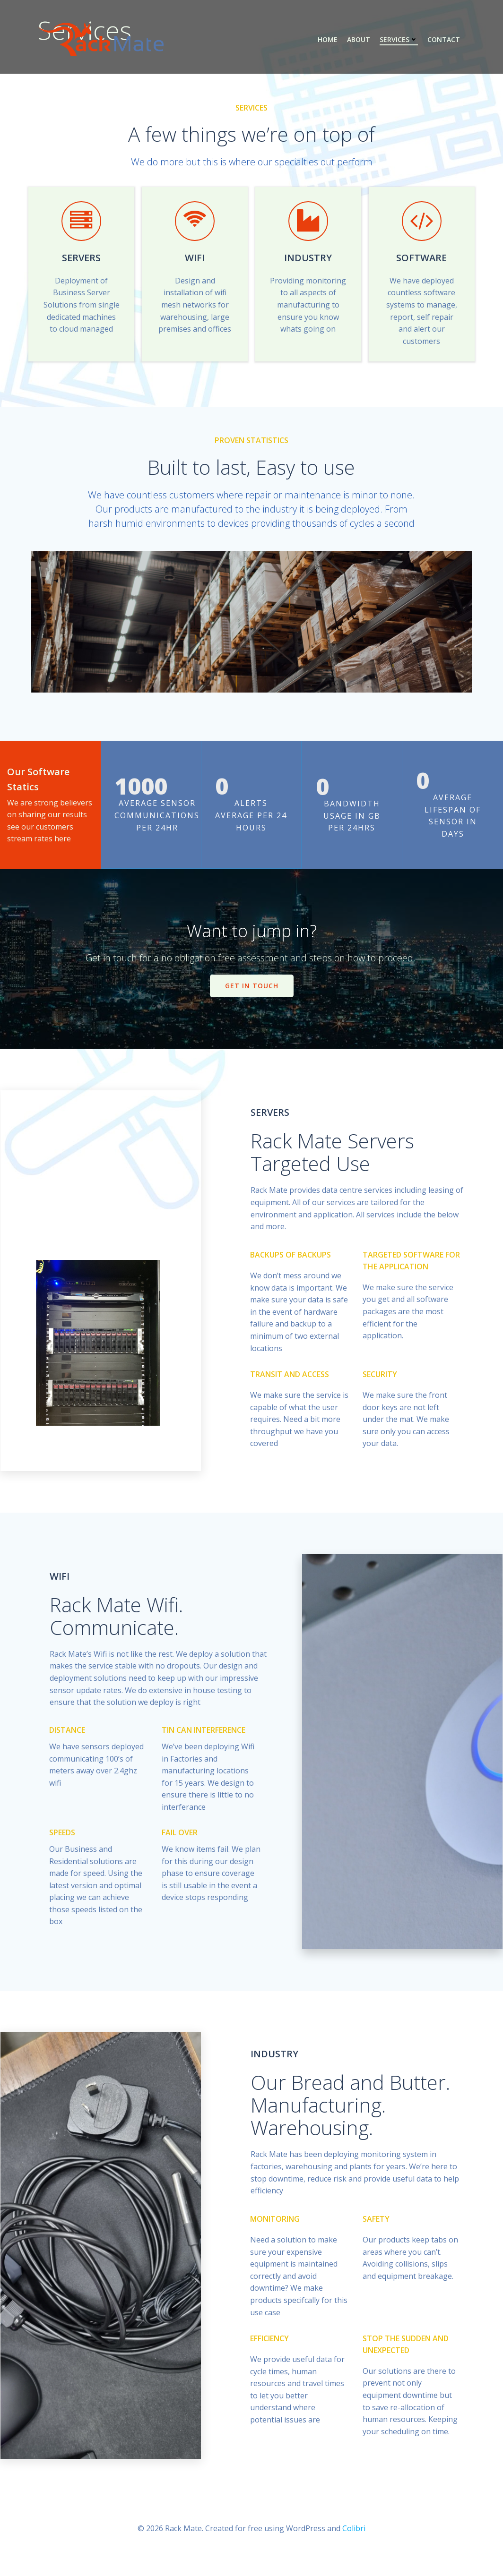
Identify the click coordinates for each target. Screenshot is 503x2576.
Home (327, 39)
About (358, 39)
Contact (443, 39)
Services (398, 39)
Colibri (353, 2548)
